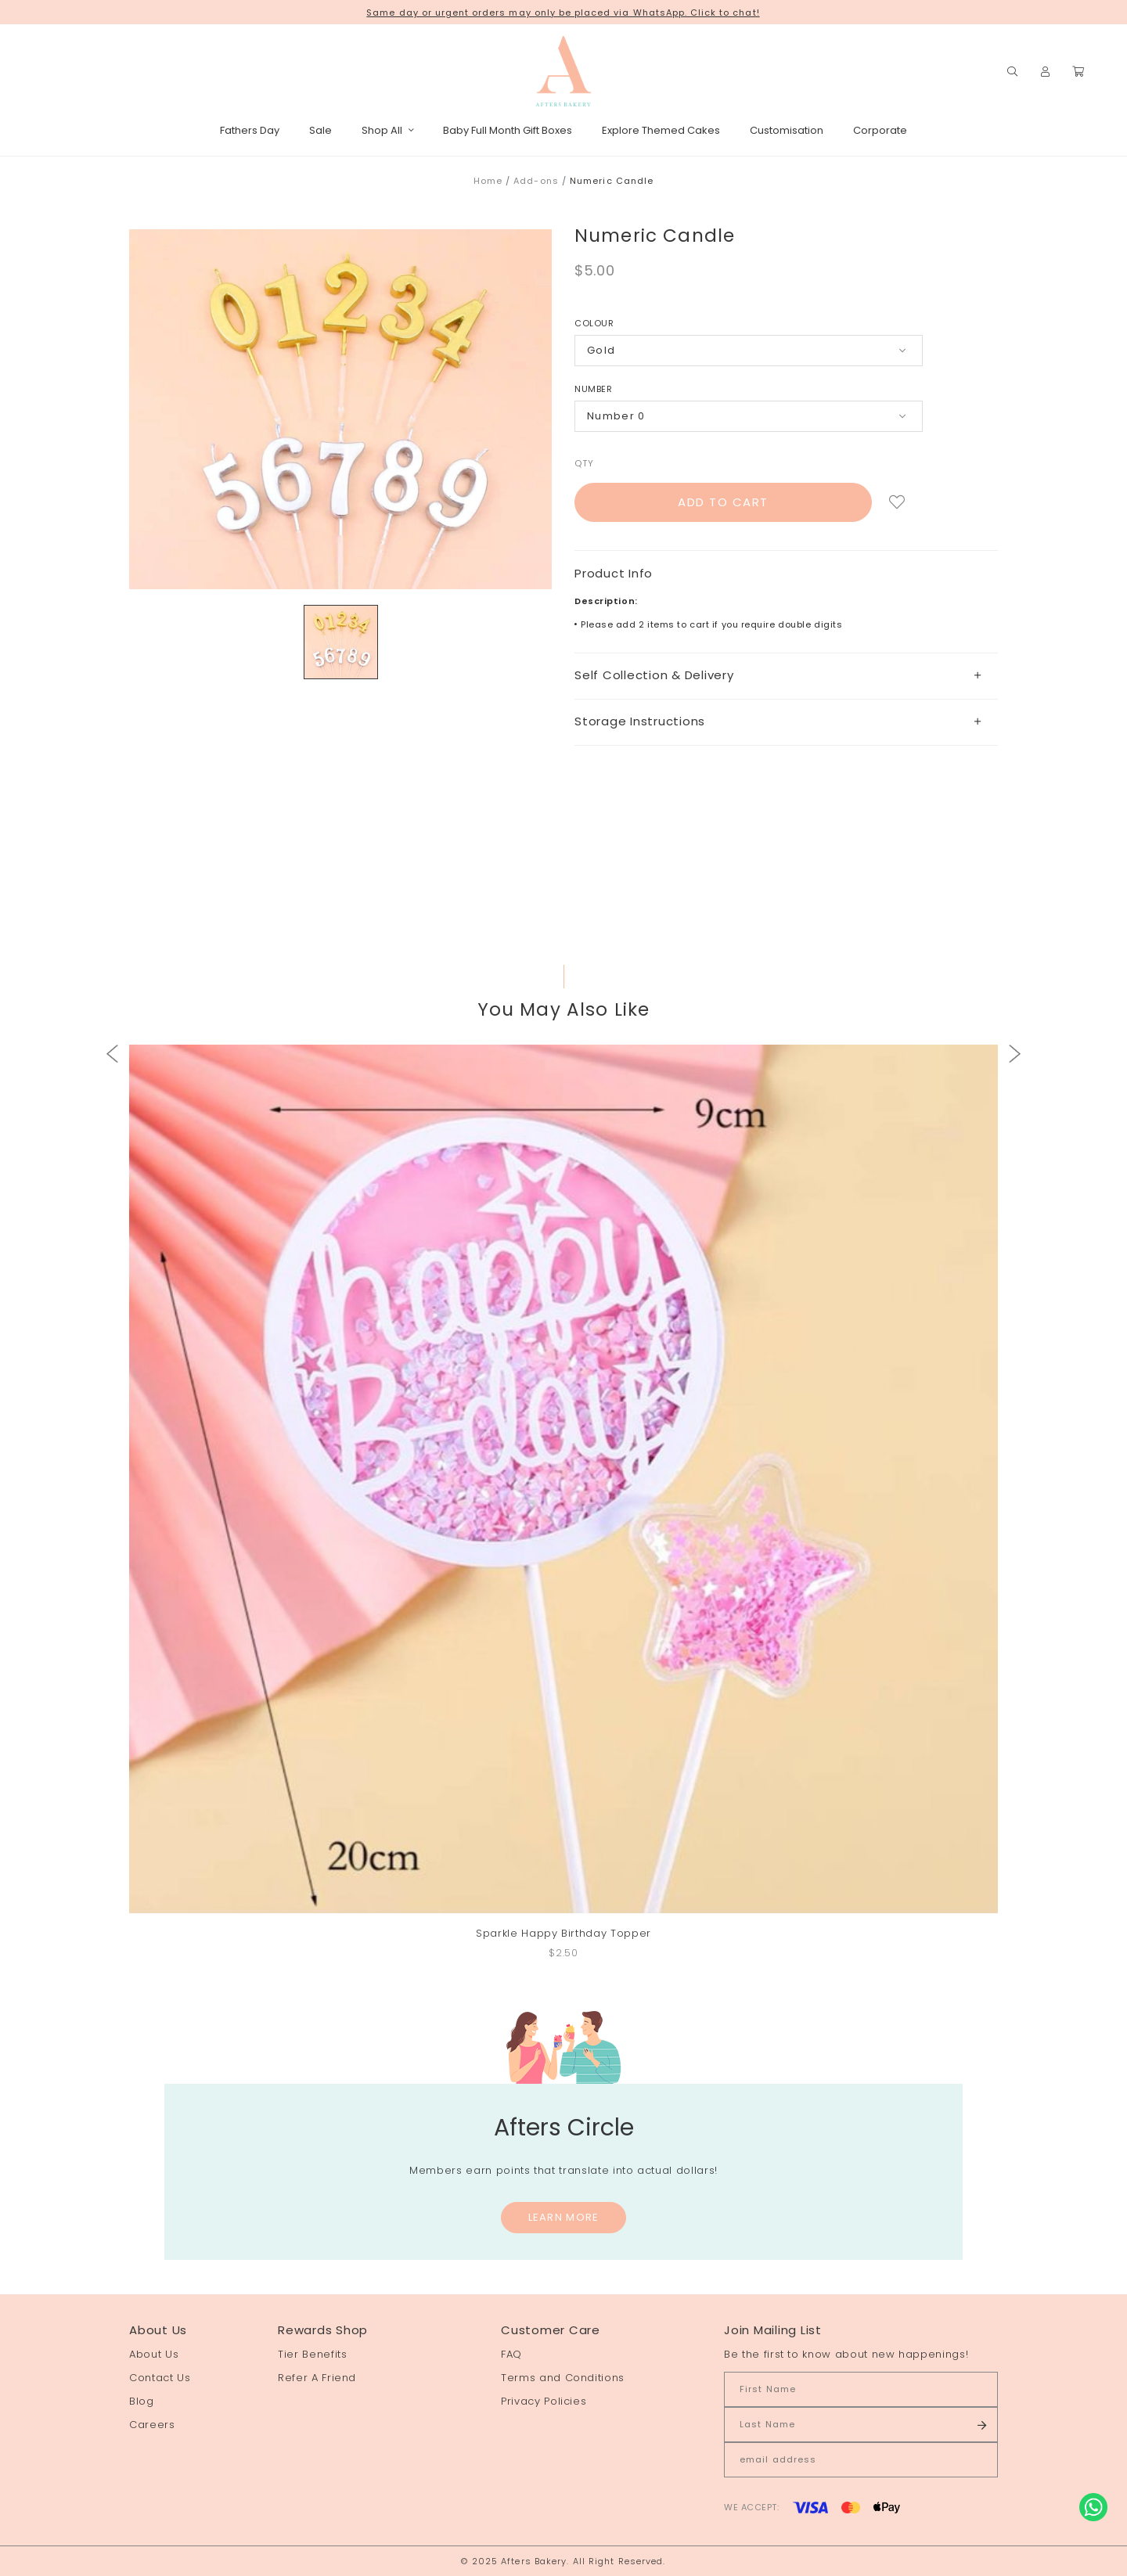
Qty (584, 463)
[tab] (786, 676)
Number (593, 389)
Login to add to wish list (897, 502)
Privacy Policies (543, 2401)
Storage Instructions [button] (777, 721)
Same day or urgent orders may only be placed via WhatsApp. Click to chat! (562, 12)
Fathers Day (249, 130)
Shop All (387, 130)
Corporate (880, 130)
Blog (141, 2401)
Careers (152, 2424)
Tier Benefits (312, 2354)
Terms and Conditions (563, 2377)
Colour (594, 323)
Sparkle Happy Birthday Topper (563, 1933)
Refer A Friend (317, 2377)
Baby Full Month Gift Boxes (507, 130)
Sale (320, 130)
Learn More (564, 2217)
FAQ (511, 2354)
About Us (153, 2354)
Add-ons (536, 180)
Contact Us (160, 2377)
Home (487, 180)
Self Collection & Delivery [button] (777, 675)
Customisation (786, 130)
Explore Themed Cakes (661, 130)
